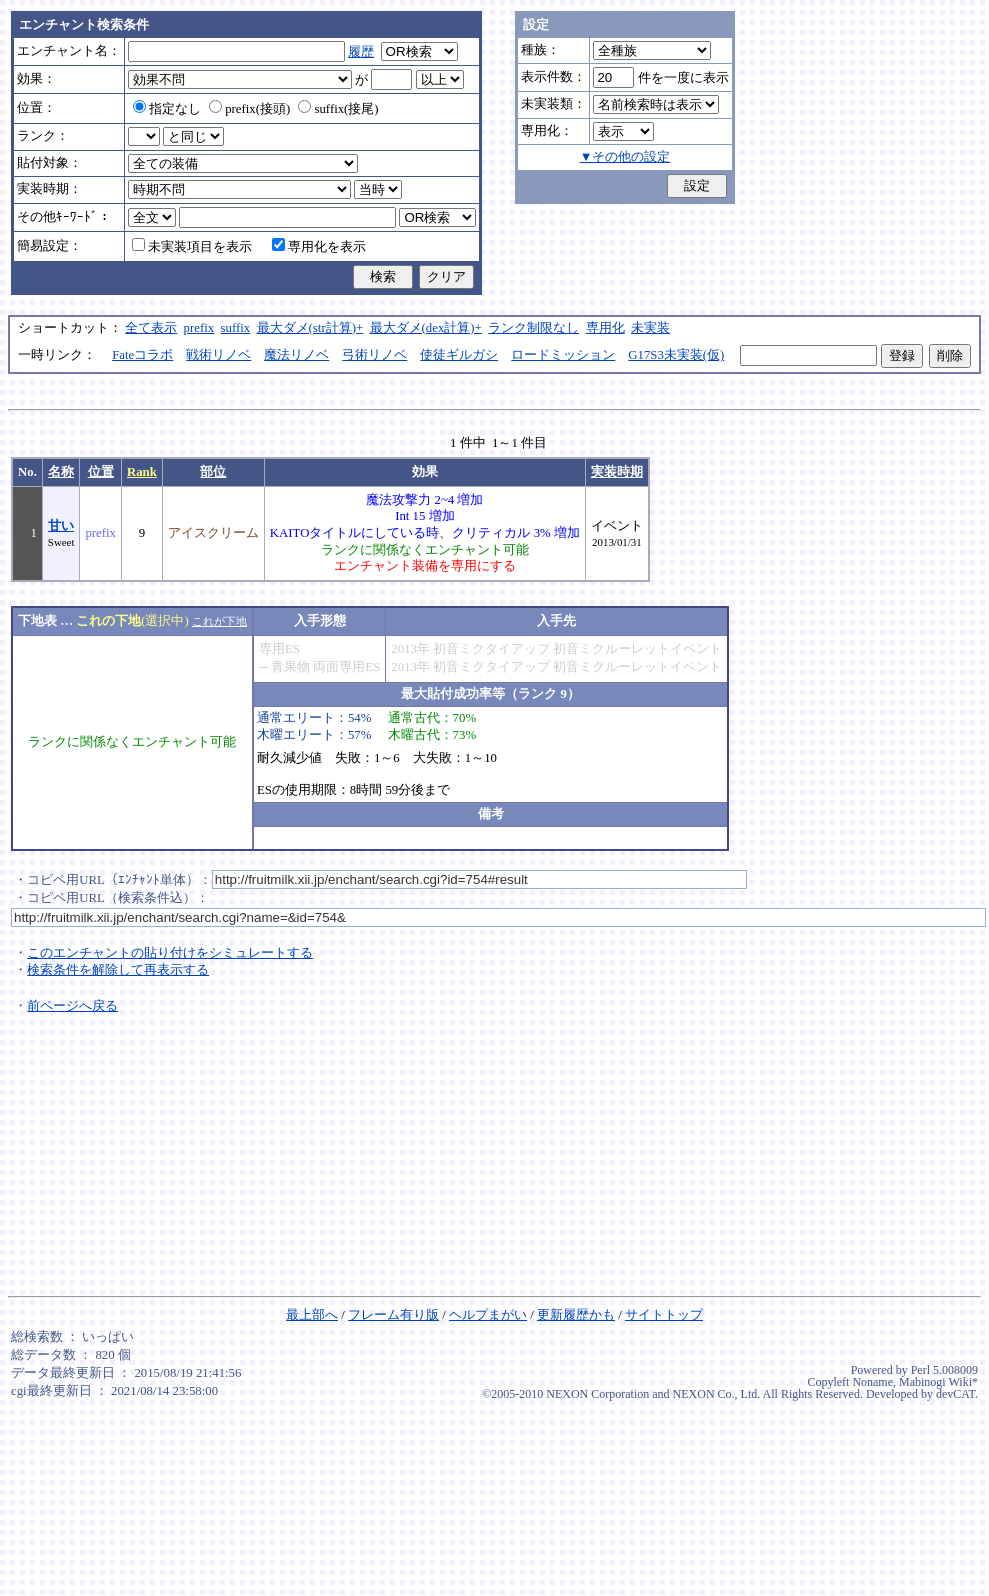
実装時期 (617, 472)
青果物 (290, 667)
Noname (872, 1382)
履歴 (361, 52)
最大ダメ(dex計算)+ (426, 328)
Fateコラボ (142, 355)
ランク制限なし (533, 328)
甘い (61, 526)
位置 (101, 472)
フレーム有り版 (393, 1315)
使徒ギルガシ (459, 355)
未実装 (650, 328)
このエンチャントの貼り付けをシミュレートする (170, 953)
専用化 (605, 328)
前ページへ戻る (72, 1006)
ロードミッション (563, 355)
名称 (61, 472)
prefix (199, 328)
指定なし (167, 109)
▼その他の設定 (625, 157)
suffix (236, 328)
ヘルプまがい (488, 1315)
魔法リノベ (296, 355)
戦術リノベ (218, 355)
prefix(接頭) (249, 109)
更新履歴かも (576, 1315)
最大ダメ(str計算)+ (310, 328)
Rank (142, 472)
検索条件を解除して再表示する (118, 970)
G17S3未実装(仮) (676, 355)
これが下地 (219, 621)
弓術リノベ (374, 355)
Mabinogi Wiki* (938, 1382)
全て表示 (151, 328)
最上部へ (312, 1315)
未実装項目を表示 (192, 247)
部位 (213, 472)
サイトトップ (664, 1315)
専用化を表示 (319, 247)
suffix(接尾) (338, 109)
